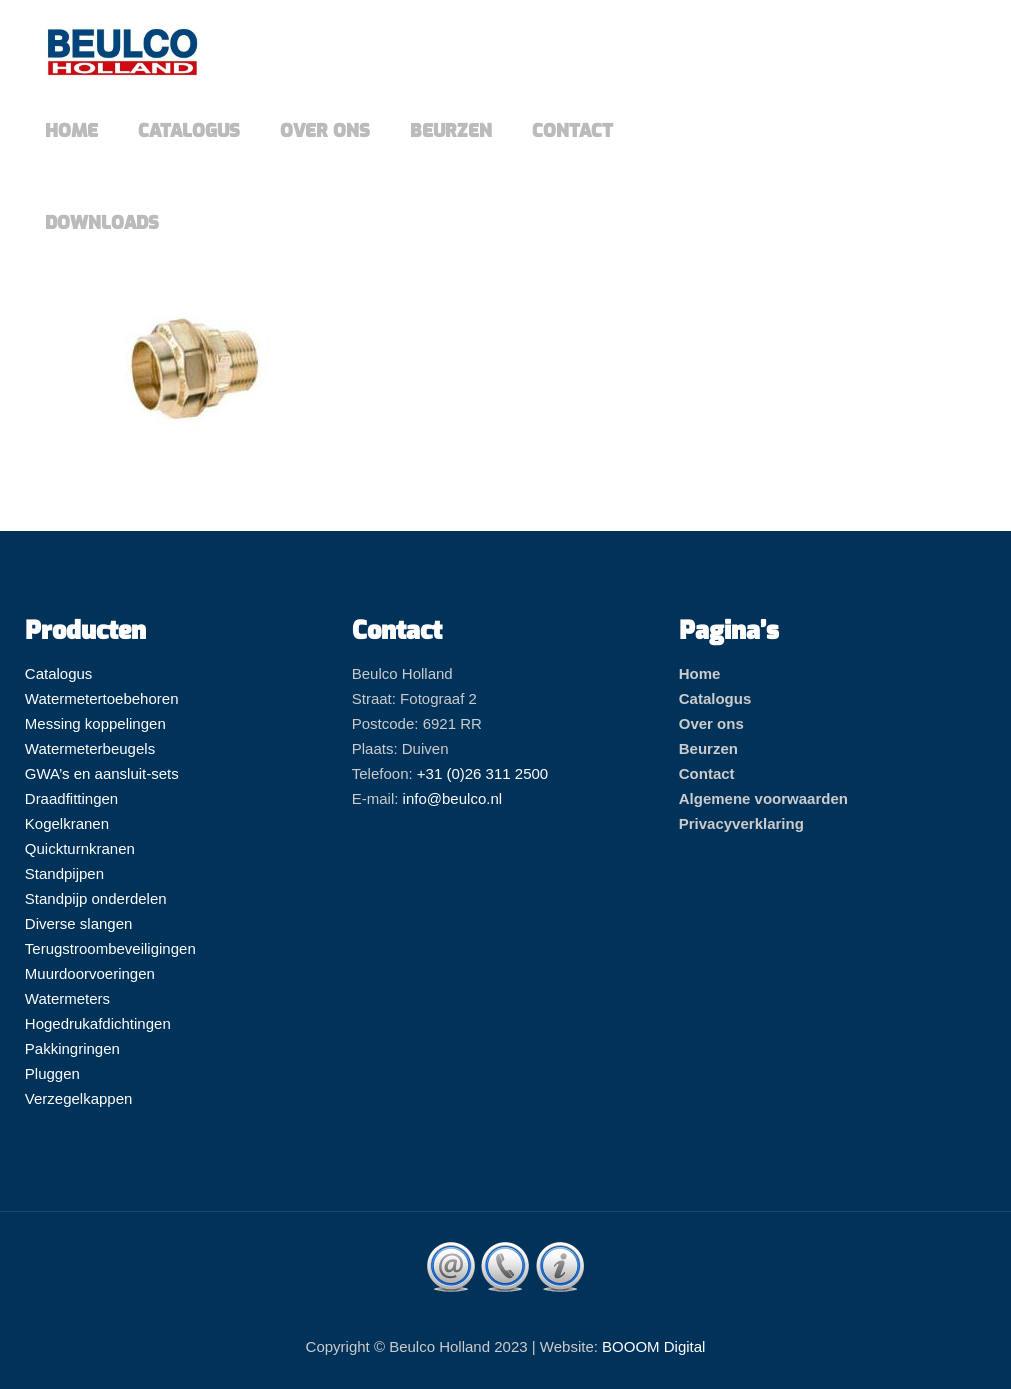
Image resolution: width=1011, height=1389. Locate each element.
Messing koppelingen (95, 723)
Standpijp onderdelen (96, 898)
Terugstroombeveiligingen (110, 948)
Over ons (711, 723)
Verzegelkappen (79, 1098)
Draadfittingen (71, 798)
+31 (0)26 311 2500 (482, 773)
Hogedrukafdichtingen (98, 1023)
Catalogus (59, 673)
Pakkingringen (72, 1048)
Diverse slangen (79, 923)
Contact (707, 773)
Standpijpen (64, 873)
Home (700, 673)
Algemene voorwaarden (763, 798)
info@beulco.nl (452, 798)
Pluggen (52, 1073)
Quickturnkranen (80, 848)
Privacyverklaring (741, 823)
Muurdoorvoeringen (90, 973)
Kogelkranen (67, 823)
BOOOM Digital (653, 1346)
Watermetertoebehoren (102, 698)
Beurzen (708, 748)
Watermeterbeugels (90, 748)
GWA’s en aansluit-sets (102, 773)
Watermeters (67, 998)
